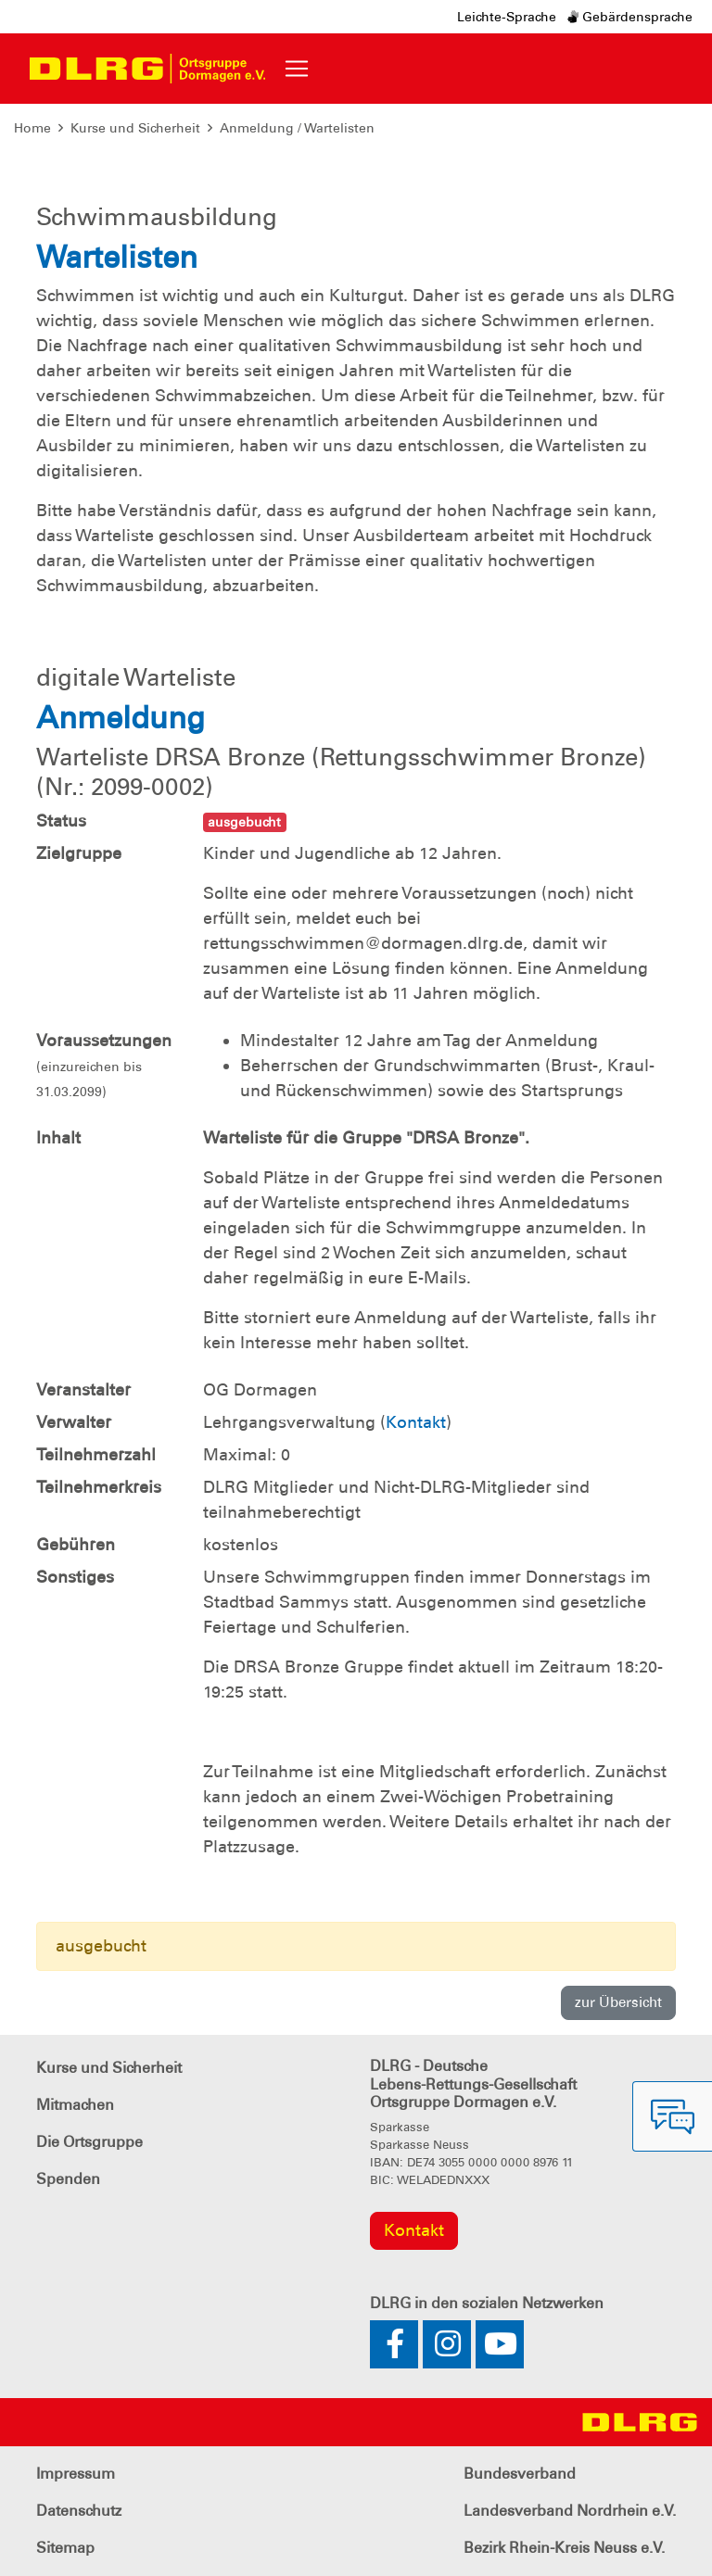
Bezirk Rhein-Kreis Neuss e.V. (564, 2548)
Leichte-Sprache (506, 16)
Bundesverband (520, 2473)
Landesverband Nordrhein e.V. (570, 2510)
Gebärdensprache (630, 16)
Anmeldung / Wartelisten (297, 127)
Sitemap (65, 2548)
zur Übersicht (618, 2002)
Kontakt (416, 1422)
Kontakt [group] (414, 2230)
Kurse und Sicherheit (135, 127)
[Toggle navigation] (297, 68)
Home (32, 127)
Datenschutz (78, 2510)
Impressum (75, 2473)
